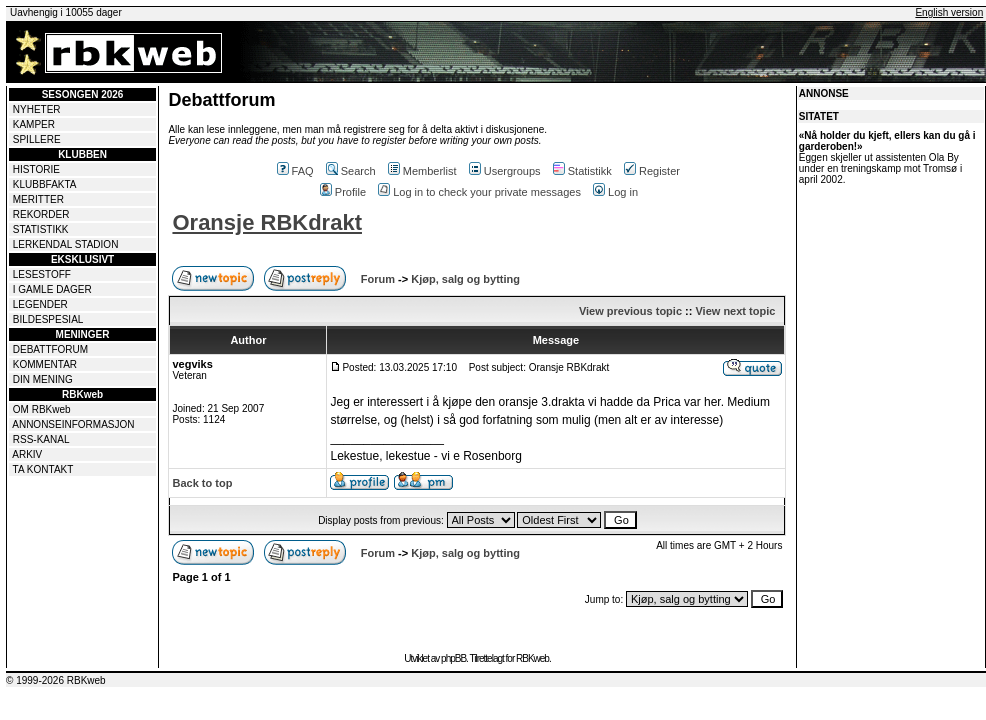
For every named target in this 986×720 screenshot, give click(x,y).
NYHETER (37, 109)
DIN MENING (43, 379)
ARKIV (27, 454)
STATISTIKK (41, 229)
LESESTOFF (42, 274)
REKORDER (41, 214)
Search (351, 171)
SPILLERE (37, 139)
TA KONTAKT (43, 469)
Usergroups (505, 171)
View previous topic (630, 311)
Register (652, 171)
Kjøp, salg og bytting (465, 279)
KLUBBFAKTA (45, 184)
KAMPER (34, 124)
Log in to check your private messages (479, 192)
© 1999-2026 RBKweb (56, 680)
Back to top (202, 483)
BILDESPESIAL (48, 319)
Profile (343, 192)
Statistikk (582, 171)
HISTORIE (36, 169)
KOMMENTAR (45, 364)
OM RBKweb (42, 409)
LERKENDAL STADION (66, 244)
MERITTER (38, 199)
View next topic (735, 311)
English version (949, 12)
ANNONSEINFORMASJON (73, 424)
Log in (615, 192)
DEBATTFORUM (50, 349)
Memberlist (422, 171)
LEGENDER (40, 304)
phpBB (453, 658)
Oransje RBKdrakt (267, 222)
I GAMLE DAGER (52, 289)
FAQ (295, 171)
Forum (378, 279)
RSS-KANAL (41, 439)
